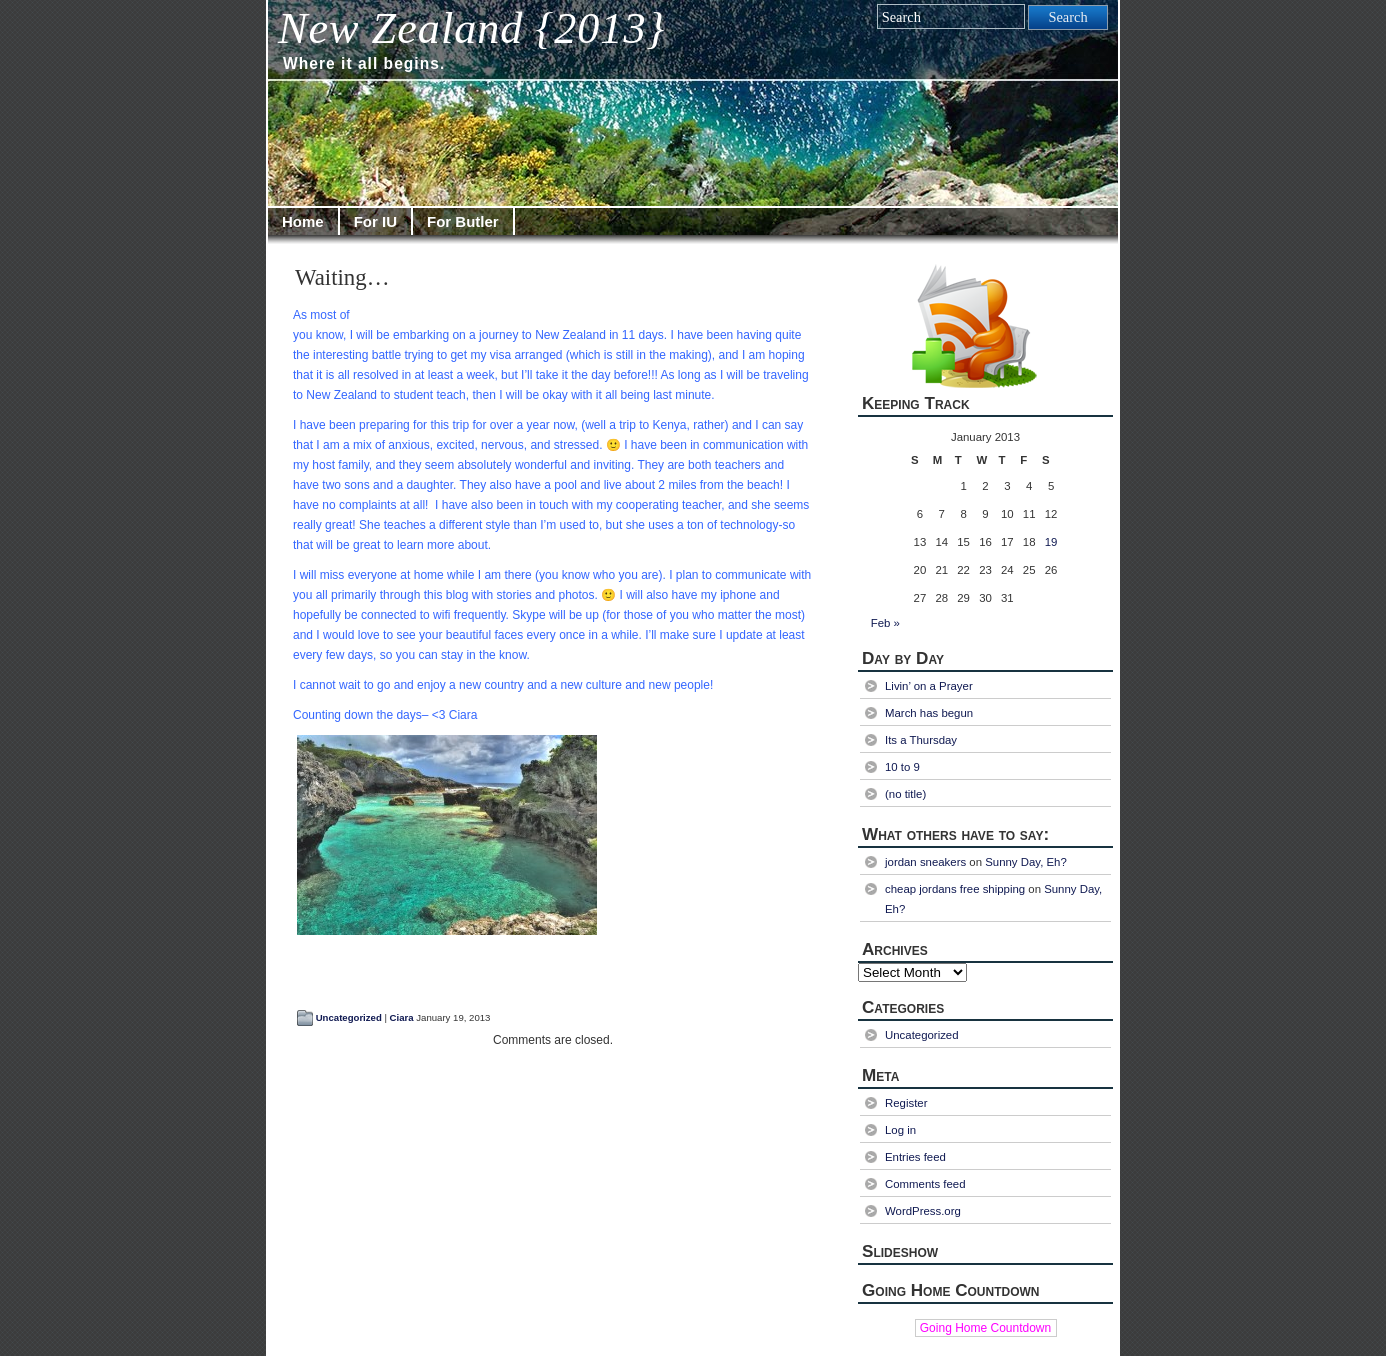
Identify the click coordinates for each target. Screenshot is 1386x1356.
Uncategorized (349, 1017)
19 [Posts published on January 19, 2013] (1051, 542)
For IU (375, 221)
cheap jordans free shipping (955, 889)
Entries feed (915, 1157)
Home (303, 221)
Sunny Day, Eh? (1026, 862)
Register (906, 1103)
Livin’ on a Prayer (929, 686)
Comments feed (925, 1184)
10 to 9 (902, 767)
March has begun (929, 713)
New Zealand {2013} (471, 28)
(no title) (905, 794)
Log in (900, 1130)
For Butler (463, 221)
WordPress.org (923, 1211)
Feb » (885, 623)
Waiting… (342, 277)
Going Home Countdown (985, 1328)
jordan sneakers (925, 862)
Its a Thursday (921, 740)
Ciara (402, 1017)
